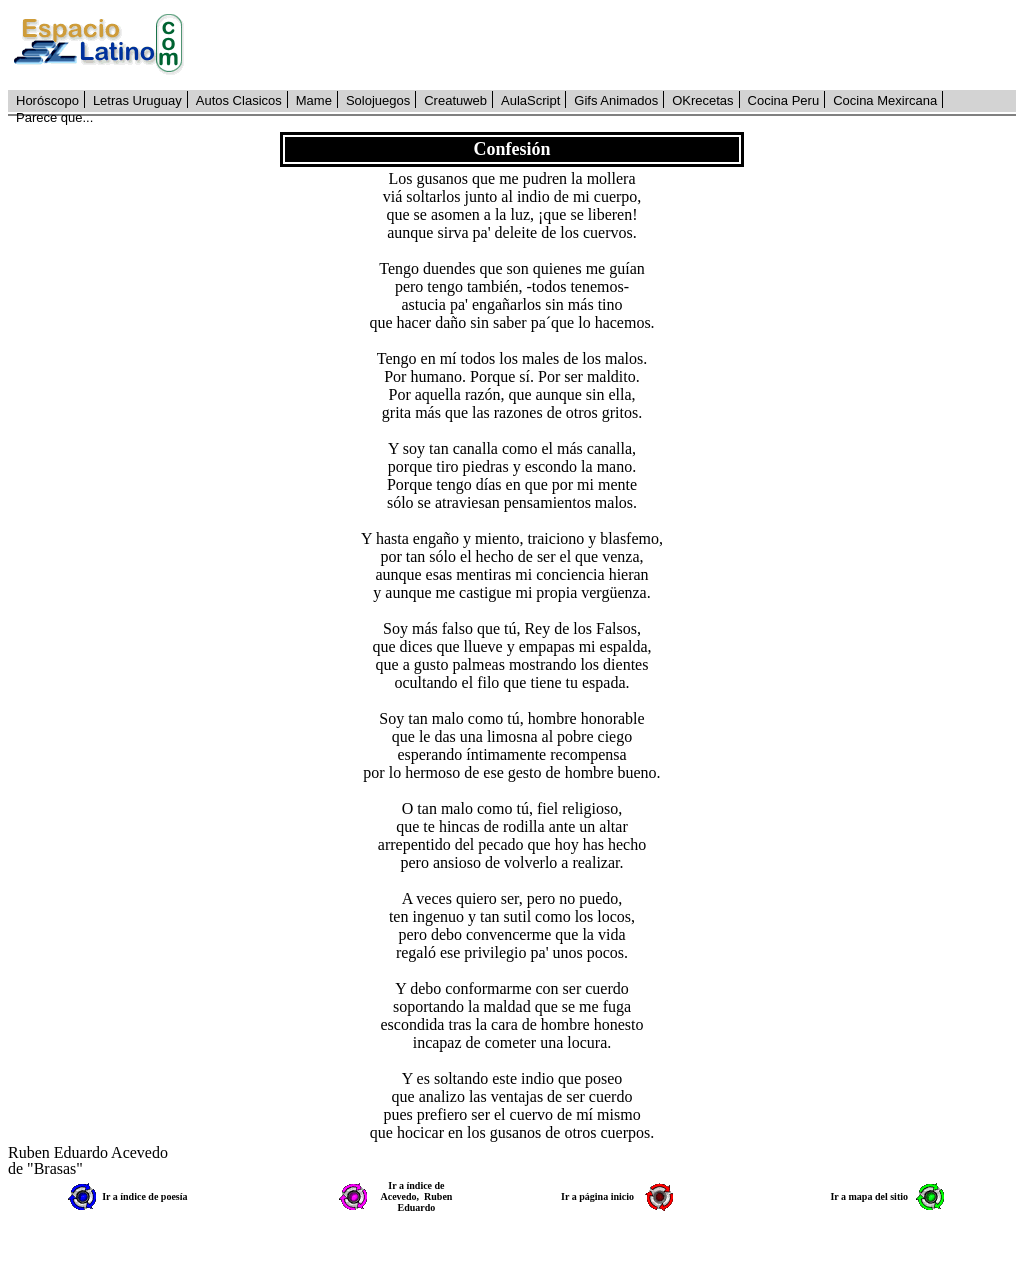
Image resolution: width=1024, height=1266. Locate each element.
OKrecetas (702, 100)
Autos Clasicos (239, 100)
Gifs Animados (616, 100)
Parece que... (54, 117)
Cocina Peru (784, 100)
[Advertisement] (611, 45)
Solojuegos (378, 100)
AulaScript (530, 100)
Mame (314, 100)
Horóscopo (47, 100)
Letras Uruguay (137, 100)
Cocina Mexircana (885, 100)
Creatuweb (455, 100)
